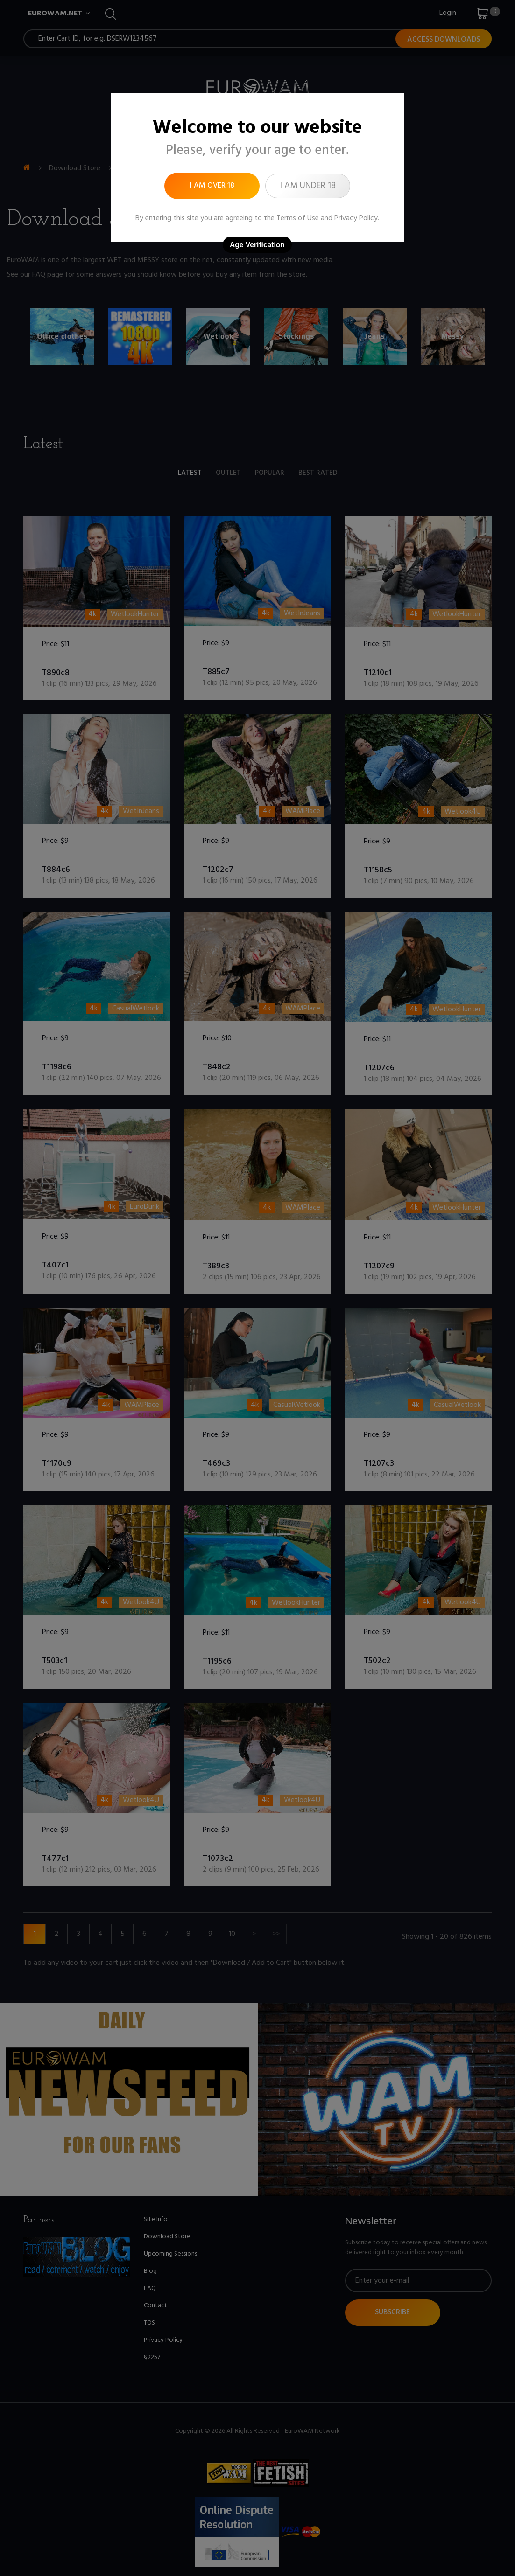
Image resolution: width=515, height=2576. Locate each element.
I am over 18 (212, 186)
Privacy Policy (356, 218)
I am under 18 (308, 186)
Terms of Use (297, 218)
